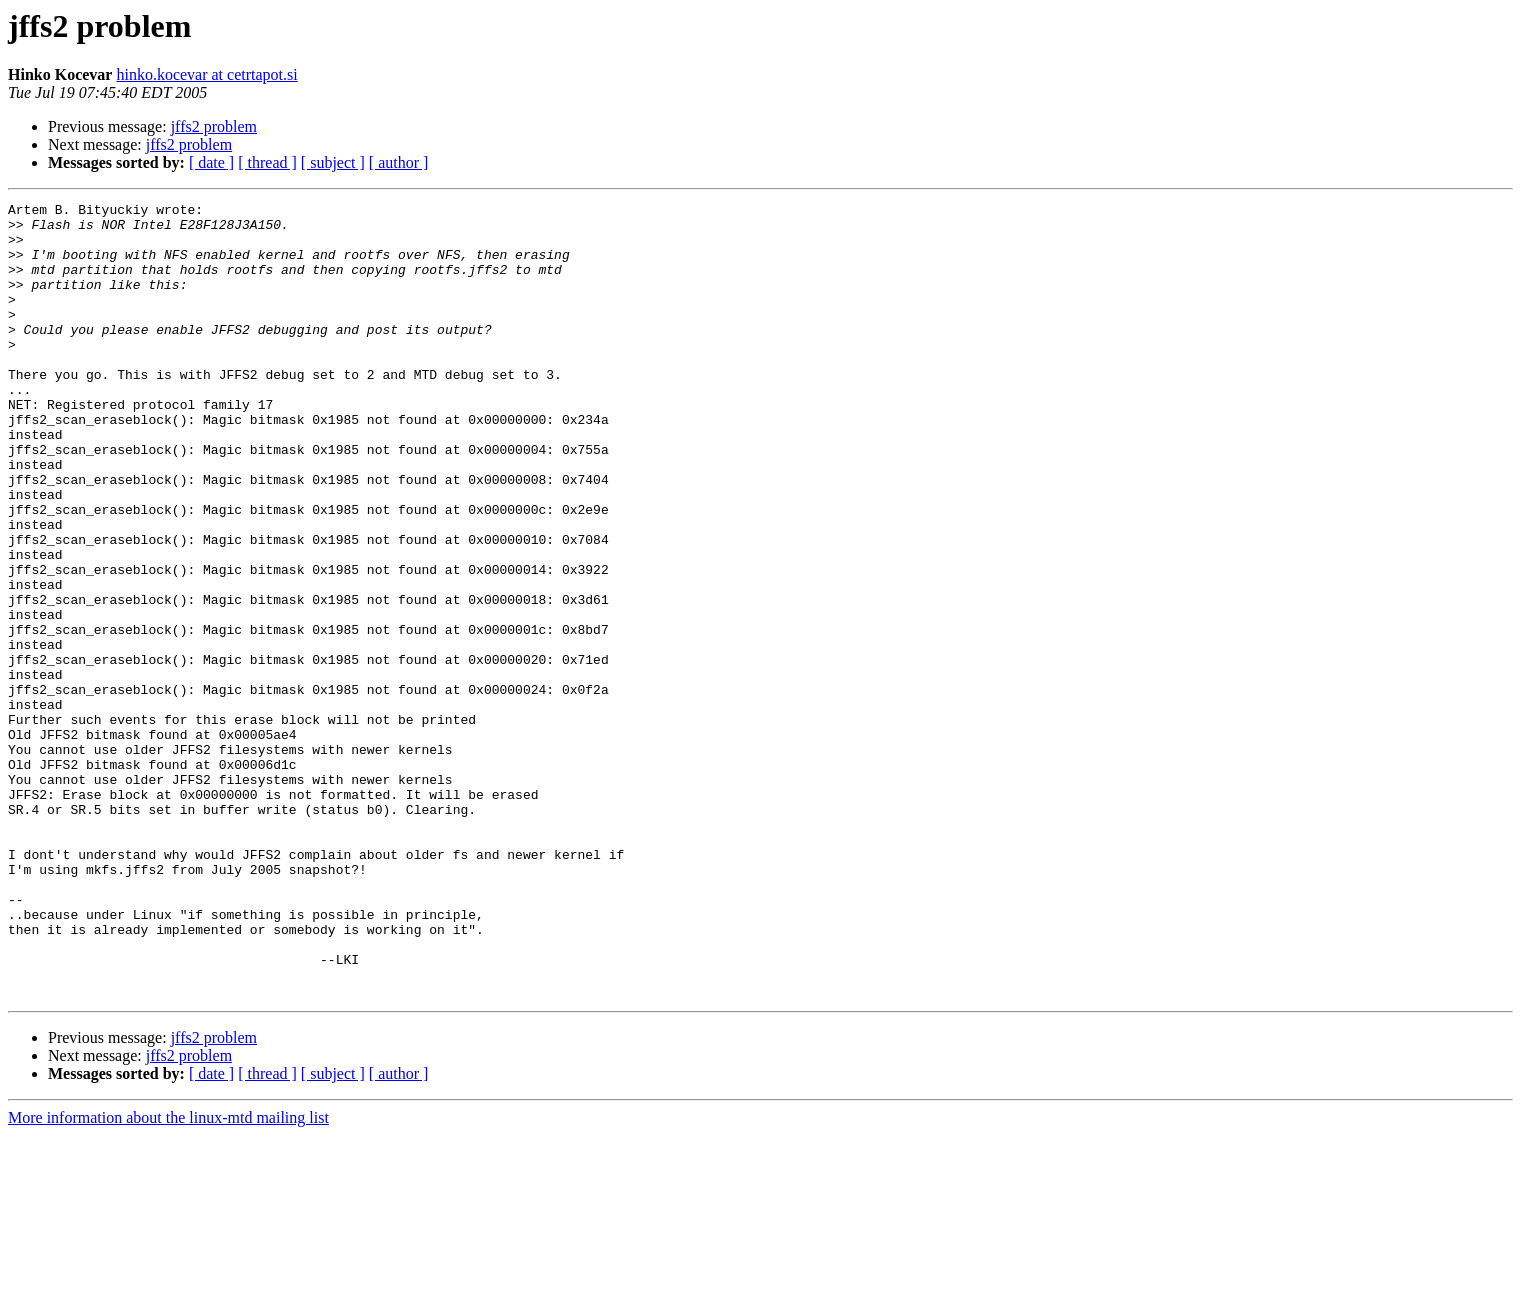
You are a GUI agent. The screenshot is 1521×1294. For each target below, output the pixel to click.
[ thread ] (267, 162)
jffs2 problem (214, 126)
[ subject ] (333, 162)
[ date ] (211, 162)
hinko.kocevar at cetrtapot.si (206, 74)
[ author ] (399, 162)
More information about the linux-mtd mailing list (168, 1276)
